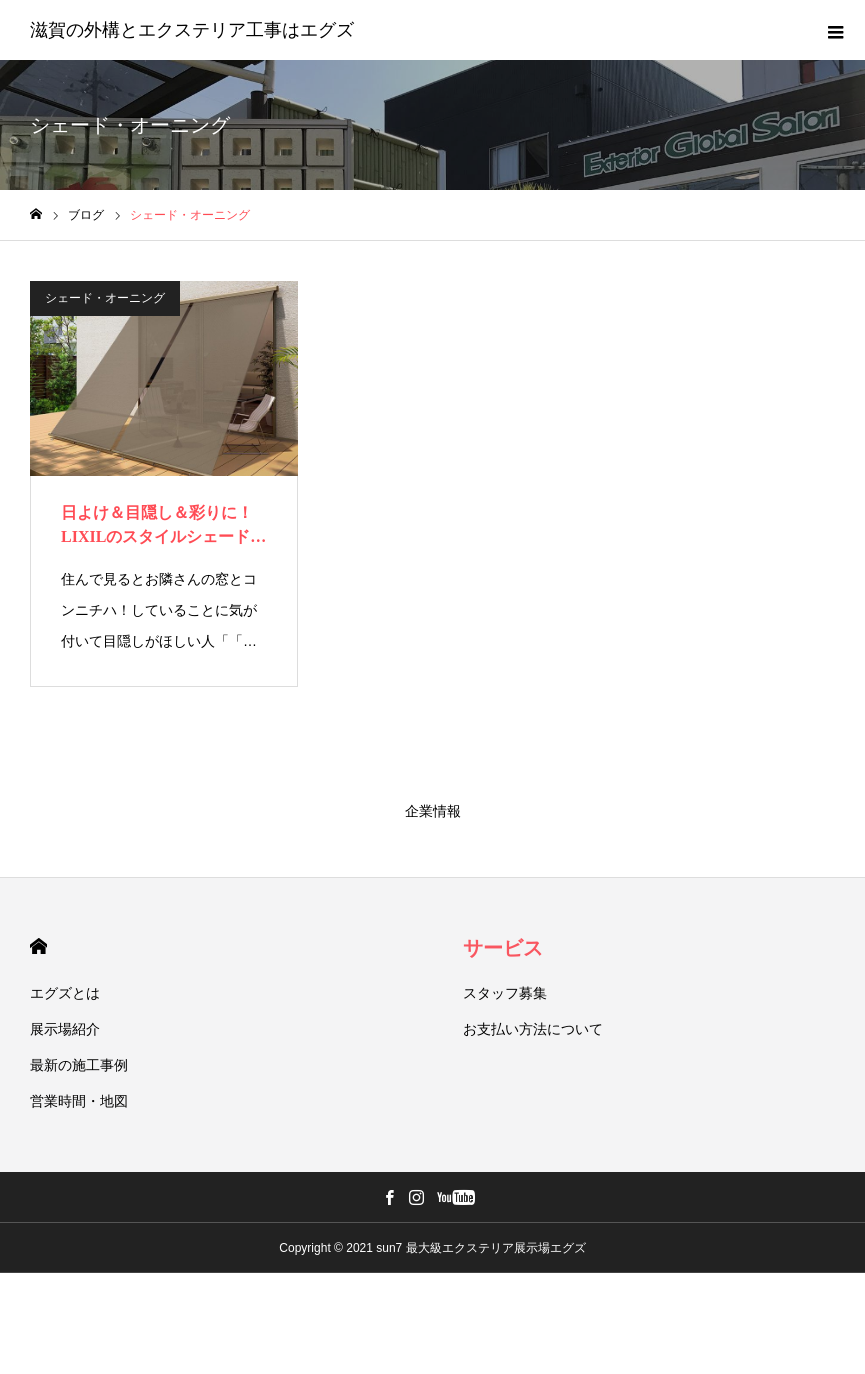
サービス (503, 948)
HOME (38, 946)
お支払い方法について (533, 1029)
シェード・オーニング (105, 298)
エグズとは (65, 993)
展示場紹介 (65, 1029)
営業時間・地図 (79, 1101)
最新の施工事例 (79, 1065)
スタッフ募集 (505, 993)
